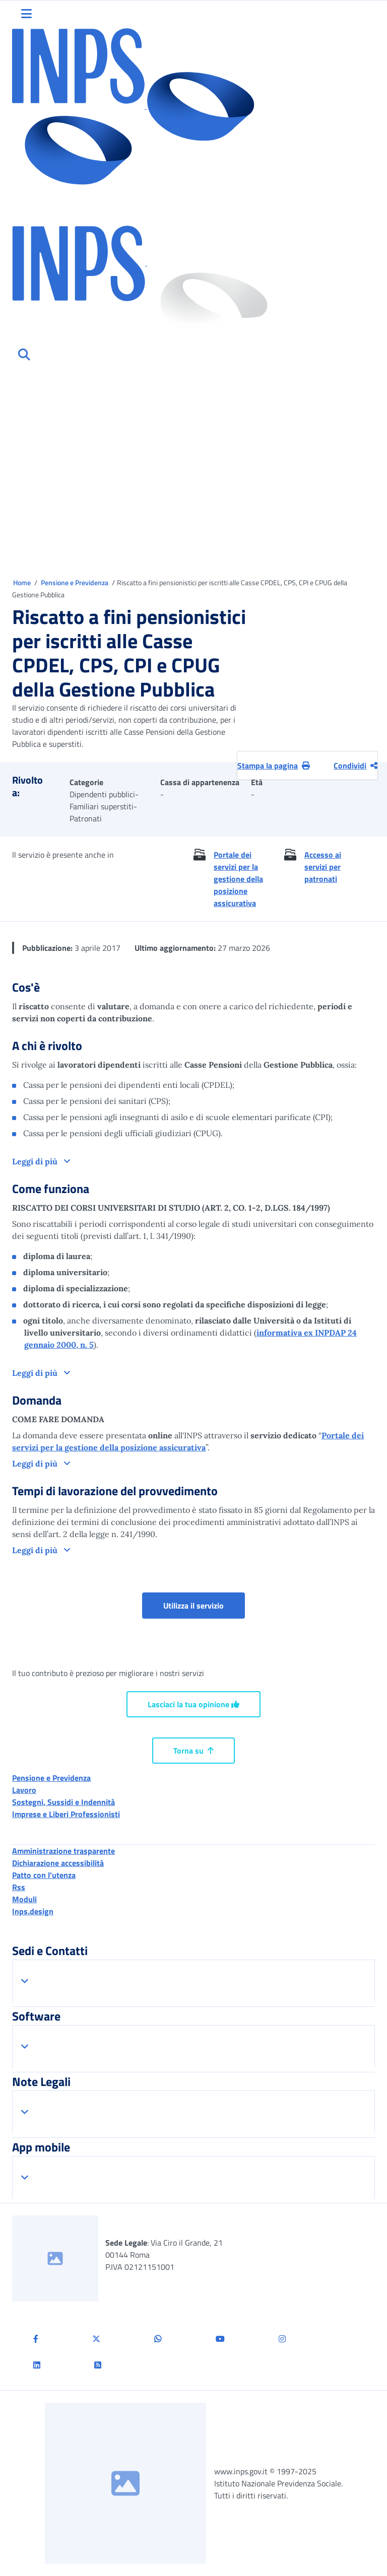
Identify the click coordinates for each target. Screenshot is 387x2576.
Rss (18, 1887)
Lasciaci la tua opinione (193, 1704)
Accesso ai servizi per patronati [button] (322, 867)
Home (22, 582)
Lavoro (24, 1790)
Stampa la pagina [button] (273, 765)
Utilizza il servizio (193, 1605)
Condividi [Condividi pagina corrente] (355, 765)
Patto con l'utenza (44, 1875)
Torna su (193, 1751)
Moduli (24, 1899)
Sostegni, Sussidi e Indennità (63, 1802)
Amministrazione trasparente (63, 1851)
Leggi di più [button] (35, 1161)
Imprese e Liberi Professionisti (66, 1814)
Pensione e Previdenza (75, 582)
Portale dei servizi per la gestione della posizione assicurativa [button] (238, 879)
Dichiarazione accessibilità (58, 1863)
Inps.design (32, 1911)
